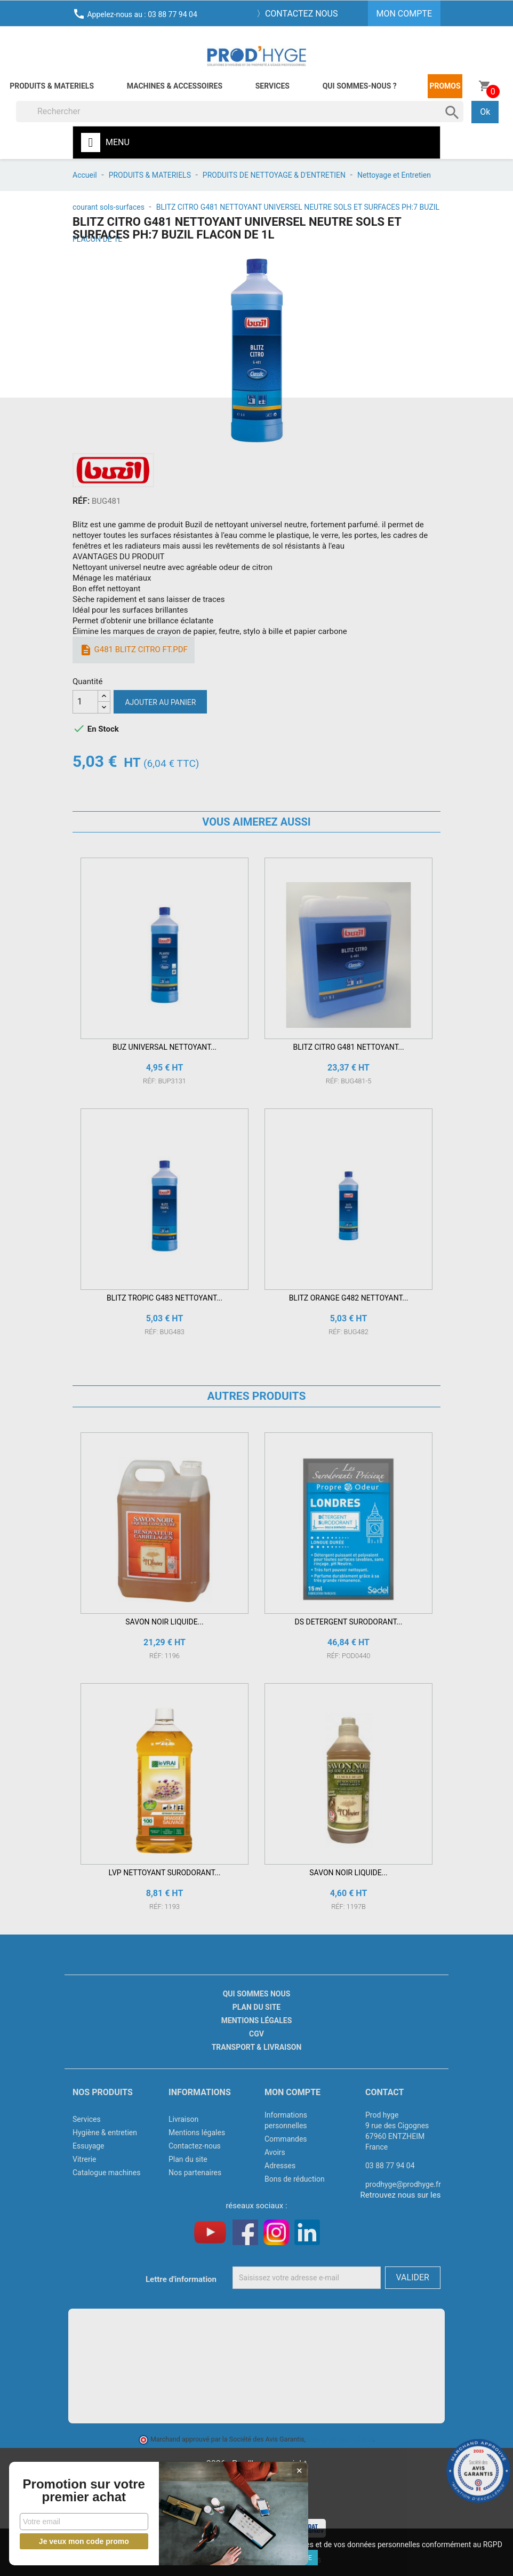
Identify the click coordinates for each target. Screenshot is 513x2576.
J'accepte (294, 2558)
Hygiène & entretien (105, 2132)
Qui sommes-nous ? (360, 86)
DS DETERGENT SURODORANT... (349, 1622)
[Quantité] (85, 702)
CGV (256, 2034)
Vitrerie (85, 2159)
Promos (444, 86)
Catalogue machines (107, 2172)
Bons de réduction (294, 2179)
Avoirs (274, 2152)
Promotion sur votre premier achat (80, 2484)
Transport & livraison (257, 2047)
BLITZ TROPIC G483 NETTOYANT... (164, 1298)
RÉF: (81, 501)
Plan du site (256, 2007)
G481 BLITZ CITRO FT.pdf (133, 650)
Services (272, 86)
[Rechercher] (239, 111)
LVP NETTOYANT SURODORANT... (165, 1872)
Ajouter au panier (160, 702)
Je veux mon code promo (80, 2541)
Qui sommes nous (257, 1994)
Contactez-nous (195, 2146)
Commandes (285, 2139)
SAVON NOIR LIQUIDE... (164, 1622)
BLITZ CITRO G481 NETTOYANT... (348, 1047)
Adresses (279, 2165)
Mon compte (292, 2092)
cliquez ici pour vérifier (340, 2439)
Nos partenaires (195, 2172)
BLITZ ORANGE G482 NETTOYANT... (348, 1298)
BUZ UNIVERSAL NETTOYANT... (165, 1047)
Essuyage (89, 2146)
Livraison (183, 2119)
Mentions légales (256, 2020)
